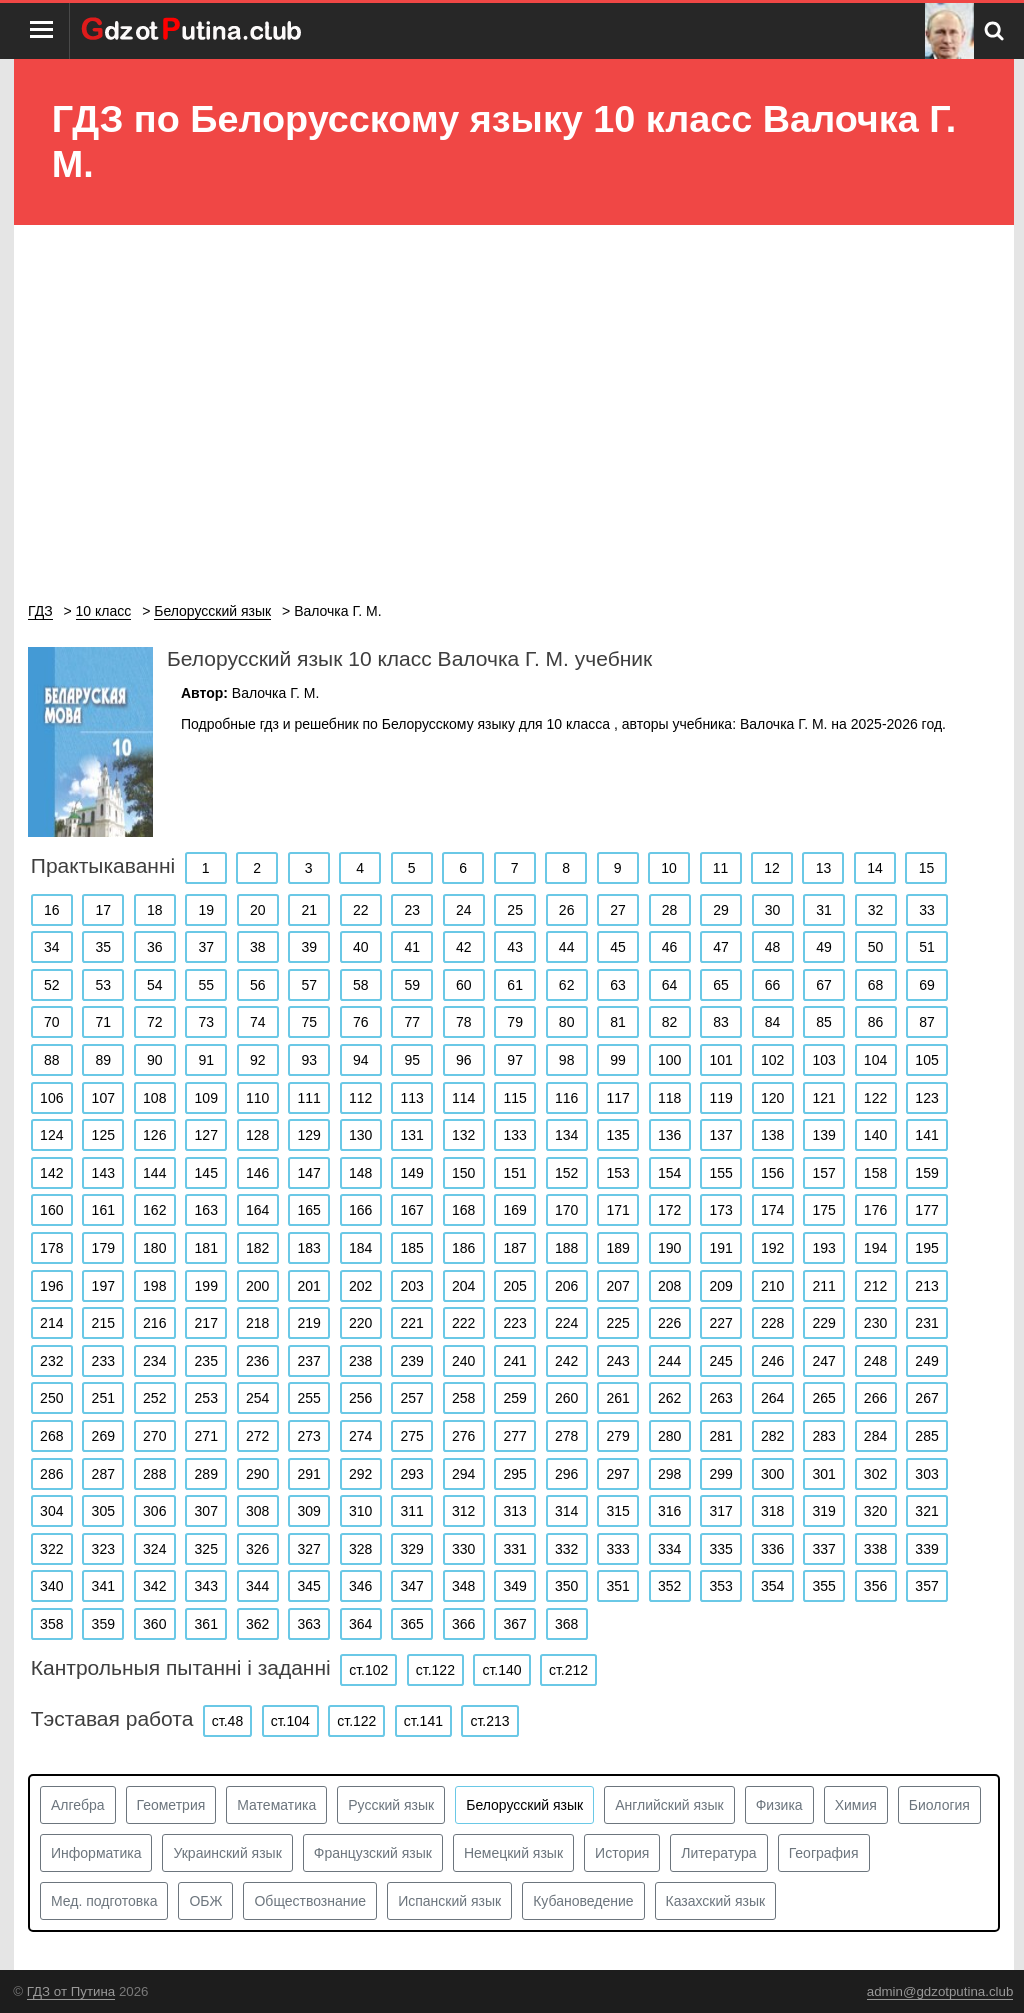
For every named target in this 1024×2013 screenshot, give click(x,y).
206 (566, 1286)
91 (206, 1060)
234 (154, 1361)
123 (926, 1098)
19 (206, 910)
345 (309, 1586)
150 (463, 1173)
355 (823, 1586)
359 (103, 1624)
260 (566, 1398)
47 (721, 947)
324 (154, 1549)
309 (309, 1511)
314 (566, 1511)
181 (206, 1248)
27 (618, 910)
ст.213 (489, 1721)
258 (463, 1398)
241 (514, 1361)
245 (720, 1361)
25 (515, 910)
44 (567, 947)
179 (103, 1248)
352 (669, 1586)
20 (258, 910)
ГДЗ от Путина (71, 1991)
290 (257, 1474)
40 (361, 947)
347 (412, 1586)
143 (103, 1173)
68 (876, 985)
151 (514, 1173)
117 (617, 1098)
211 (823, 1286)
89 (103, 1060)
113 (412, 1098)
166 (360, 1210)
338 (875, 1549)
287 (103, 1474)
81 (618, 1022)
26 (567, 910)
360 (154, 1624)
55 (206, 985)
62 (567, 985)
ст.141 (423, 1721)
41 (412, 947)
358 (51, 1624)
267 (926, 1398)
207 (617, 1286)
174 (772, 1210)
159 (926, 1173)
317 (720, 1511)
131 (412, 1135)
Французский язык (373, 1853)
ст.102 (368, 1670)
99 (618, 1060)
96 (464, 1060)
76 (361, 1022)
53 (103, 985)
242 (566, 1361)
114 (463, 1098)
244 (669, 1361)
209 (720, 1286)
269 (103, 1436)
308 (257, 1511)
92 (258, 1060)
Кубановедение (583, 1901)
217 (206, 1323)
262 (669, 1398)
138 (772, 1135)
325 (206, 1549)
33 (927, 910)
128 (257, 1135)
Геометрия (171, 1805)
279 (617, 1436)
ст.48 (227, 1721)
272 (257, 1436)
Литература (718, 1853)
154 (669, 1173)
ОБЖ (205, 1901)
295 (514, 1474)
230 (875, 1323)
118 (669, 1098)
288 (154, 1474)
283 (823, 1436)
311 (412, 1511)
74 (258, 1022)
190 (669, 1248)
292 (360, 1474)
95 (412, 1060)
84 (773, 1022)
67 (824, 985)
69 (927, 985)
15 (927, 868)
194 (875, 1248)
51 (927, 947)
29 (721, 910)
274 (360, 1436)
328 (360, 1549)
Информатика (96, 1853)
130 (360, 1135)
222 (463, 1323)
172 (669, 1210)
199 (206, 1286)
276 (463, 1436)
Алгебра (78, 1805)
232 (51, 1361)
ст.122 (435, 1670)
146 (257, 1173)
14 (875, 868)
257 (412, 1398)
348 (463, 1586)
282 (772, 1436)
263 (720, 1398)
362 (257, 1624)
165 (309, 1210)
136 (669, 1135)
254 (257, 1398)
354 (772, 1586)
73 (206, 1022)
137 (720, 1135)
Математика (276, 1805)
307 (206, 1511)
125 (103, 1135)
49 (824, 947)
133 (514, 1135)
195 (926, 1248)
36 (155, 947)
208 (669, 1286)
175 (823, 1210)
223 (514, 1323)
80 (567, 1022)
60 (464, 985)
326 (257, 1549)
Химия (856, 1805)
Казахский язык (716, 1901)
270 (154, 1436)
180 (154, 1248)
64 (670, 985)
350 (566, 1586)
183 (309, 1248)
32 (876, 910)
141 (926, 1135)
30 (773, 910)
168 (463, 1210)
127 (206, 1135)
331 (514, 1549)
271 (206, 1436)
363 (309, 1624)
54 (155, 985)
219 (309, 1323)
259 (514, 1398)
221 (412, 1323)
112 (360, 1098)
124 (51, 1135)
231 (926, 1323)
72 (155, 1022)
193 (823, 1248)
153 (617, 1173)
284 (875, 1436)
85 (824, 1022)
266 (875, 1398)
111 (309, 1098)
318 (772, 1511)
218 (257, 1323)
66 (773, 985)
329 (412, 1549)
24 (464, 910)
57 (309, 985)
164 (257, 1210)
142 (51, 1173)
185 (412, 1248)
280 (669, 1436)
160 (51, 1210)
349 (514, 1586)
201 (309, 1286)
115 (514, 1098)
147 (309, 1173)
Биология (939, 1805)
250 (51, 1398)
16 (52, 910)
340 (51, 1586)
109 (206, 1098)
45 (618, 947)
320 (875, 1511)
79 (515, 1022)
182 (257, 1248)
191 (720, 1248)
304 (51, 1511)
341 (103, 1586)
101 (720, 1060)
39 (309, 947)
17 (103, 910)
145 (206, 1173)
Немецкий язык (513, 1853)
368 (566, 1624)
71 (103, 1022)
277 (514, 1436)
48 (773, 947)
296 (566, 1474)
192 (772, 1248)
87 (927, 1022)
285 (926, 1436)
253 (206, 1398)
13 (824, 868)
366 (463, 1624)
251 (103, 1398)
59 (412, 985)
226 (669, 1323)
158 (875, 1173)
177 (926, 1210)
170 (566, 1210)
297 (617, 1474)
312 (463, 1511)
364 (360, 1624)
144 (154, 1173)
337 (823, 1549)
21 (309, 910)
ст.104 (290, 1721)
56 (258, 985)
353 (720, 1586)
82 (670, 1022)
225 (617, 1323)
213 (926, 1286)
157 (823, 1173)
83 (721, 1022)
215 (103, 1323)
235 (206, 1361)
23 (412, 910)
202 (360, 1286)
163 (206, 1210)
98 (567, 1060)
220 (360, 1323)
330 (463, 1549)
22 (361, 910)
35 (103, 947)
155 (720, 1173)
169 (514, 1210)
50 (876, 947)
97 (515, 1060)
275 (412, 1436)
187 (514, 1248)
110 (257, 1098)
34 (52, 947)
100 (669, 1060)
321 (926, 1511)
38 (258, 947)
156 (772, 1173)
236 (257, 1361)
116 (566, 1098)
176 (875, 1210)
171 (617, 1210)
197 (103, 1286)
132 (463, 1135)
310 (360, 1511)
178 (51, 1248)
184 (360, 1248)
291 (309, 1474)
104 (875, 1060)
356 (875, 1586)
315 (617, 1511)
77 (412, 1022)
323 (103, 1549)
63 (618, 985)
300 (772, 1474)
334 (669, 1549)
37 (206, 947)
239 (412, 1361)
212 (875, 1286)
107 (103, 1098)
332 (566, 1549)
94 (361, 1060)
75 (309, 1022)
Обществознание (310, 1901)
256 (360, 1398)
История (622, 1853)
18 (155, 910)
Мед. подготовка (104, 1901)
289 (206, 1474)
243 (617, 1361)
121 (823, 1098)
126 (154, 1135)
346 (360, 1586)
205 (514, 1286)
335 (720, 1549)
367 (514, 1624)
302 (875, 1474)
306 (154, 1511)
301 (823, 1474)
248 (875, 1361)
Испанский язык (449, 1901)
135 (617, 1135)
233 (103, 1361)
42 (464, 947)
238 (360, 1361)
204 (463, 1286)
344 (257, 1586)
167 (412, 1210)
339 (926, 1549)
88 (52, 1060)
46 (670, 947)
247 (823, 1361)
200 (257, 1286)
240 (463, 1361)
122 (875, 1098)
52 (52, 985)
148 (360, 1173)
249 (926, 1361)
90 (155, 1060)
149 (412, 1173)
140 (875, 1135)
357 (926, 1586)
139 (823, 1135)
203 (412, 1286)
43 (515, 947)
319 (823, 1511)
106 (51, 1098)
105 (926, 1060)
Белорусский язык (524, 1805)
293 (412, 1474)
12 (772, 868)
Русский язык (391, 1805)
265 (823, 1398)
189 (617, 1248)
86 (876, 1022)
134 (566, 1135)
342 (154, 1586)
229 (823, 1323)
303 (926, 1474)
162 (154, 1210)
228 (772, 1323)
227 (720, 1323)
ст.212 (568, 1670)
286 (51, 1474)
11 (721, 868)
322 (51, 1549)
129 (309, 1135)
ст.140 (501, 1670)
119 (720, 1098)
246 (772, 1361)
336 (772, 1549)
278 (566, 1436)
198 (154, 1286)
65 (721, 985)
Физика (779, 1805)
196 (51, 1286)
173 (720, 1210)
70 (52, 1022)
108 (154, 1098)
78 (464, 1022)
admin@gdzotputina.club (940, 1991)
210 (772, 1286)
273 (309, 1436)
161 (103, 1210)
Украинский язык (227, 1853)
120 (772, 1098)
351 (617, 1586)
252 (154, 1398)
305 (103, 1511)
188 (566, 1248)
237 (309, 1361)
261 (617, 1398)
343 (206, 1586)
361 (206, 1624)
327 (309, 1549)
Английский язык (669, 1805)
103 (823, 1060)
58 (361, 985)
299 (720, 1474)
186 (463, 1248)
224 (566, 1323)
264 (772, 1398)
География (824, 1853)
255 (309, 1398)
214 (51, 1323)
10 (669, 868)
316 (669, 1511)
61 (515, 985)
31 (824, 910)
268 (51, 1436)
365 (412, 1624)
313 (514, 1511)
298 (669, 1474)
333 (617, 1549)
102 (772, 1060)
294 (463, 1474)
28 (670, 910)
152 (566, 1173)
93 (309, 1060)
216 (154, 1323)
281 (720, 1436)
